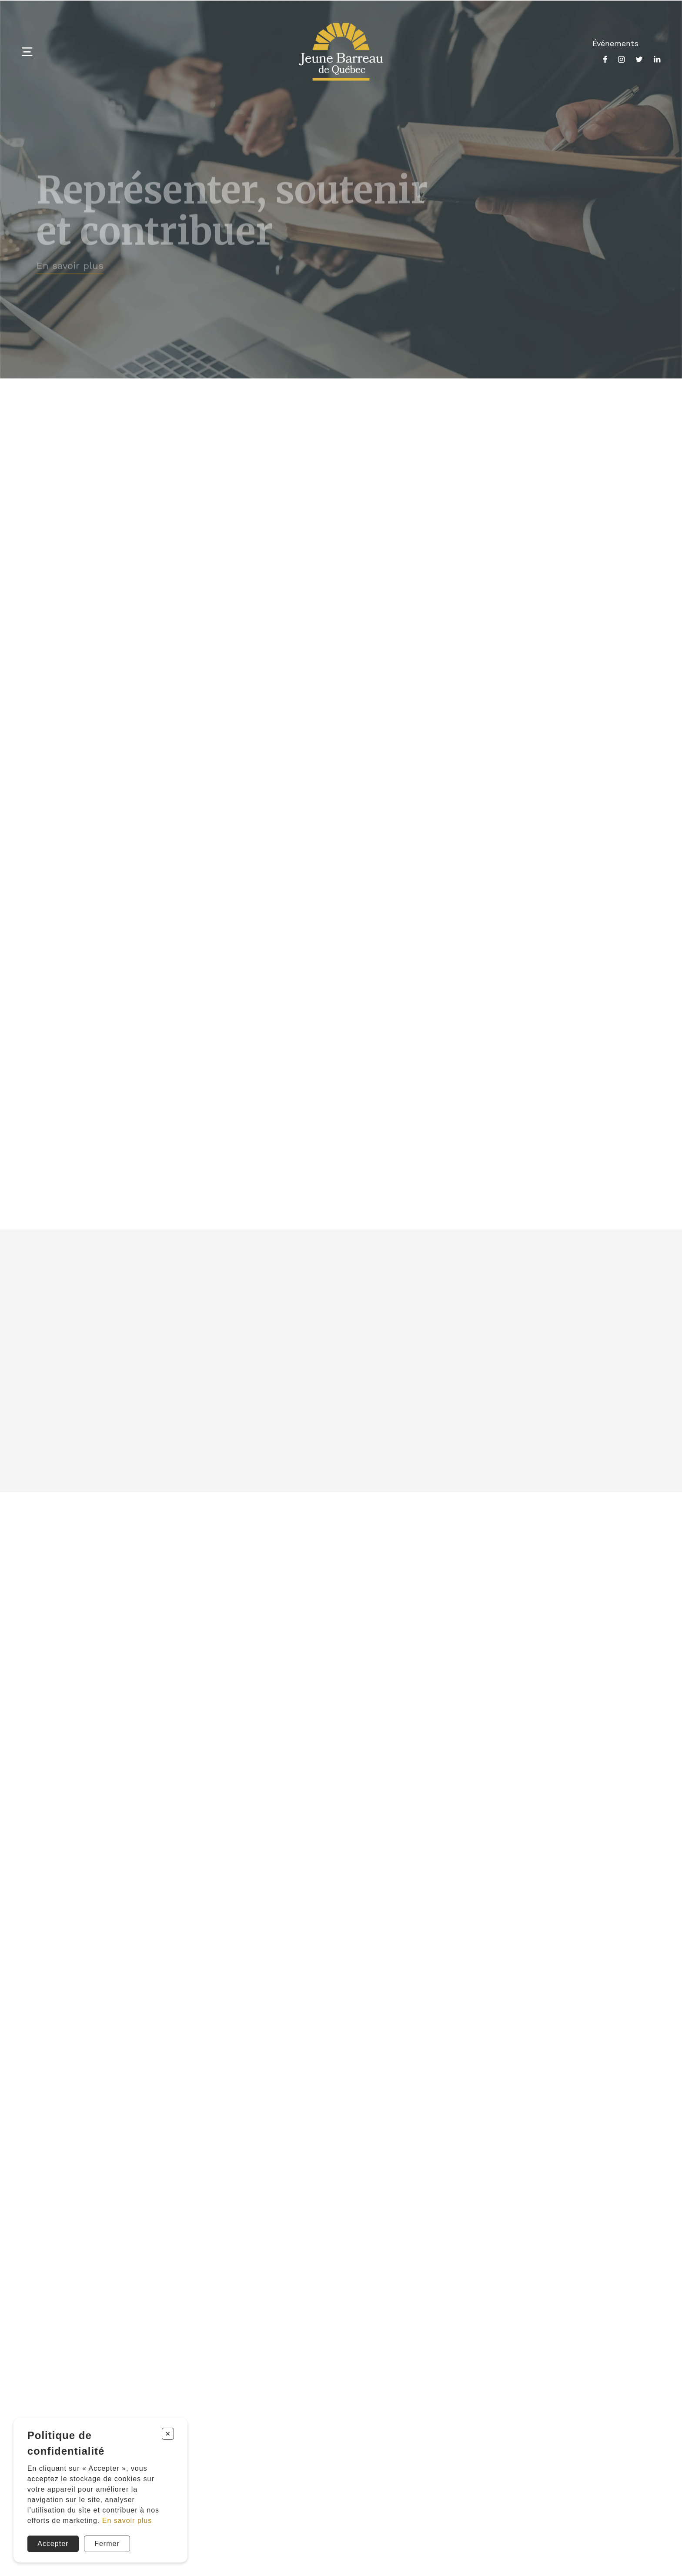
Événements (615, 43)
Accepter (52, 2543)
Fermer (107, 2543)
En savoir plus (127, 2520)
